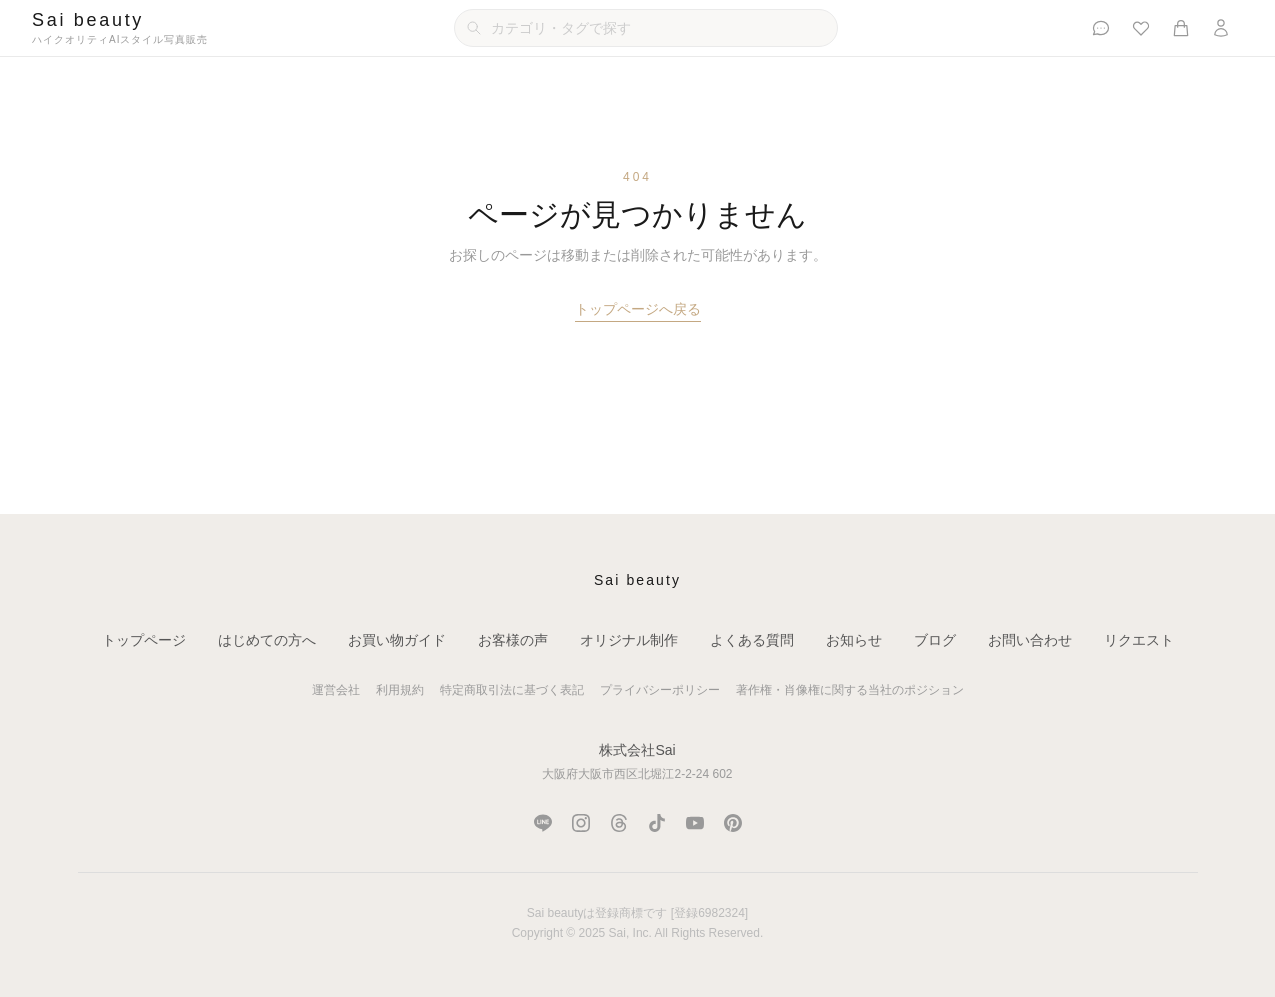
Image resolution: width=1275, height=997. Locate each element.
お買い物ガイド (397, 640)
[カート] (1181, 28)
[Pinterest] (733, 823)
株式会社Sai (637, 750)
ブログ (935, 640)
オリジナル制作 (629, 640)
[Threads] (619, 823)
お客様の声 (513, 640)
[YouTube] (695, 823)
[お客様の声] (1101, 28)
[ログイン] (1221, 28)
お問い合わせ (1030, 640)
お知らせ (854, 640)
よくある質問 (752, 640)
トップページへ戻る (638, 309)
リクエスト (1139, 640)
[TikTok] (657, 823)
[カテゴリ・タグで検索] (646, 28)
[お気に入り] (1141, 28)
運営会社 (336, 690)
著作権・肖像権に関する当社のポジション (850, 690)
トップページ (144, 640)
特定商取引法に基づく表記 (512, 690)
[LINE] (543, 823)
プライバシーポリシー (660, 690)
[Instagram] (581, 823)
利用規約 (400, 690)
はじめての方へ (267, 640)
